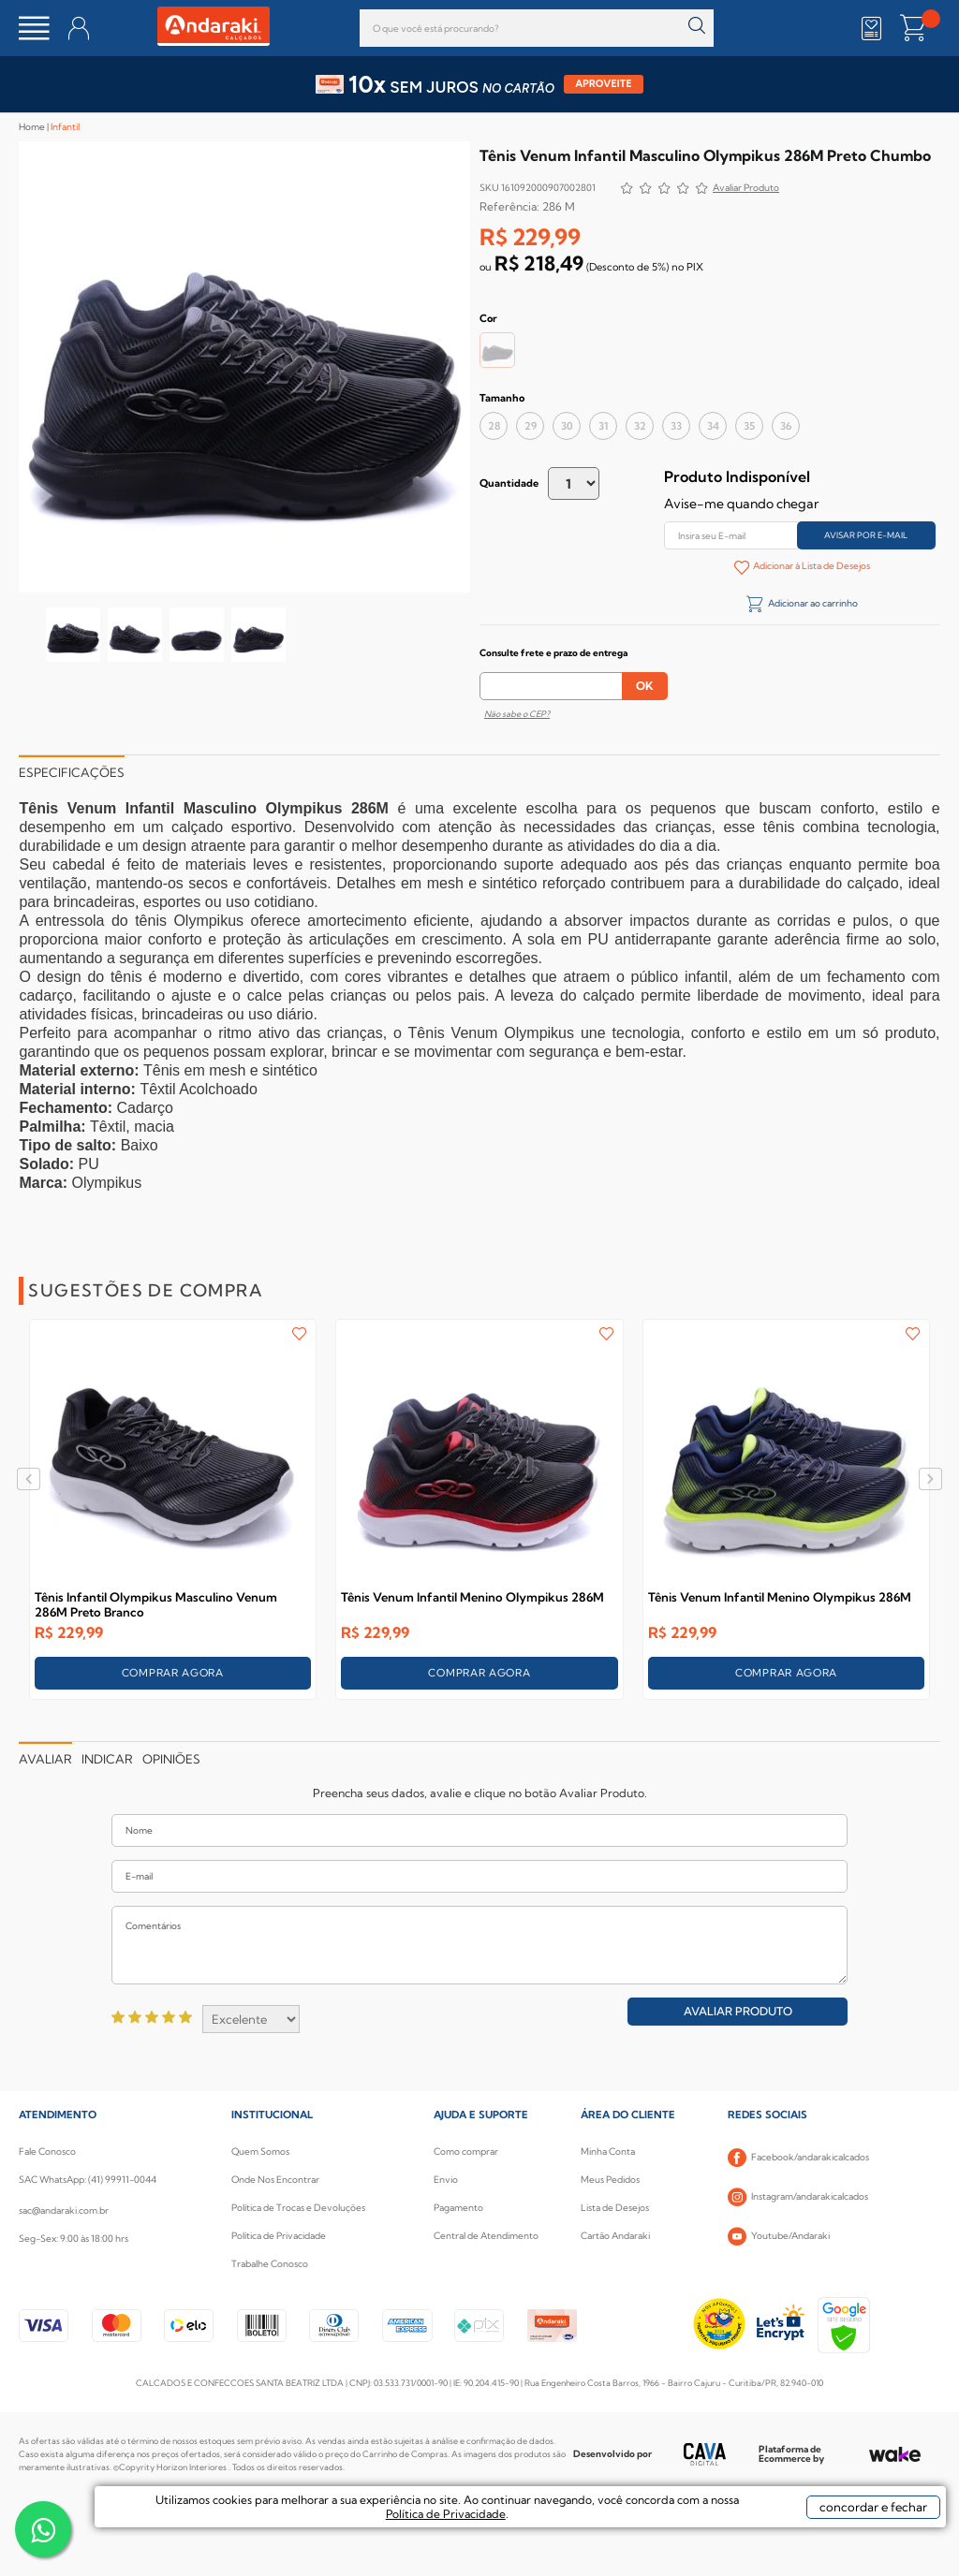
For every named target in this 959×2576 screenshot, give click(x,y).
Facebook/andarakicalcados (798, 2157)
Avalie (746, 189)
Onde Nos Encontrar (275, 2180)
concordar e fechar (820, 2542)
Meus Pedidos (610, 2180)
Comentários (479, 1945)
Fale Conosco (47, 2151)
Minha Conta (608, 2151)
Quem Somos (260, 2151)
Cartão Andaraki (615, 2236)
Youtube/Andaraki (779, 2236)
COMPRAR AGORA (173, 1672)
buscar (697, 25)
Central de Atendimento (486, 2236)
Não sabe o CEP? (517, 714)
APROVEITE (603, 84)
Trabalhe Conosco (269, 2264)
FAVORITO (299, 1333)
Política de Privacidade (278, 2236)
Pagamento (458, 2208)
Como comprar (466, 2151)
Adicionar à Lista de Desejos (810, 566)
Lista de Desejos (615, 2208)
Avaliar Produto (738, 2011)
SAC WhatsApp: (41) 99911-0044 (87, 2180)
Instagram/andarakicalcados (798, 2197)
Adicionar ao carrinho (812, 603)
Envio (446, 2180)
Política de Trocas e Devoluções (298, 2208)
